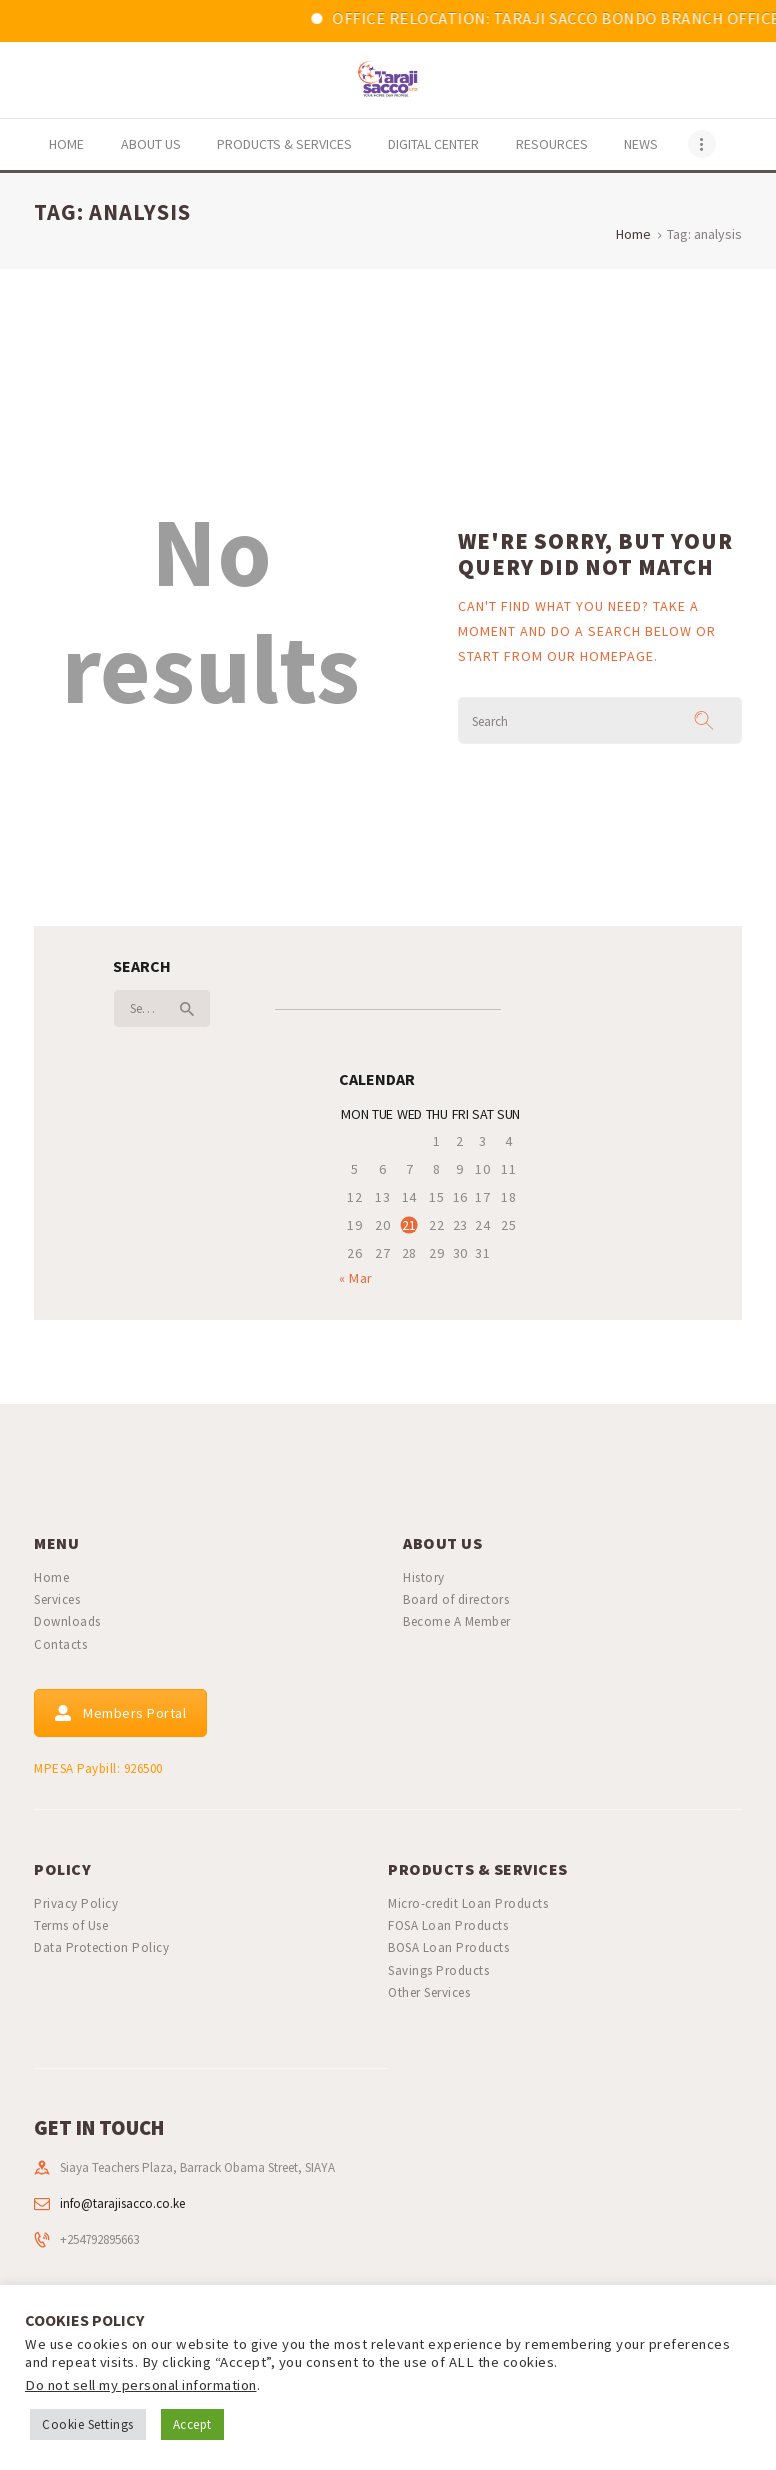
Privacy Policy (76, 1903)
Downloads (67, 1621)
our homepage (600, 656)
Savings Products (438, 1970)
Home (633, 234)
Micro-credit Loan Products (468, 1903)
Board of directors (456, 1599)
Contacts (60, 1644)
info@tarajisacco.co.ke (122, 2203)
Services (57, 1599)
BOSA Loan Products (448, 1947)
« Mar (356, 1278)
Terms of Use (71, 1925)
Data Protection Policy (101, 1947)
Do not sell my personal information (141, 2385)
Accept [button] (192, 2424)
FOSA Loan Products (448, 1925)
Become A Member (457, 1621)
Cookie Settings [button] (88, 2424)
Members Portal (120, 1713)
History (424, 1577)
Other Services (429, 1992)
